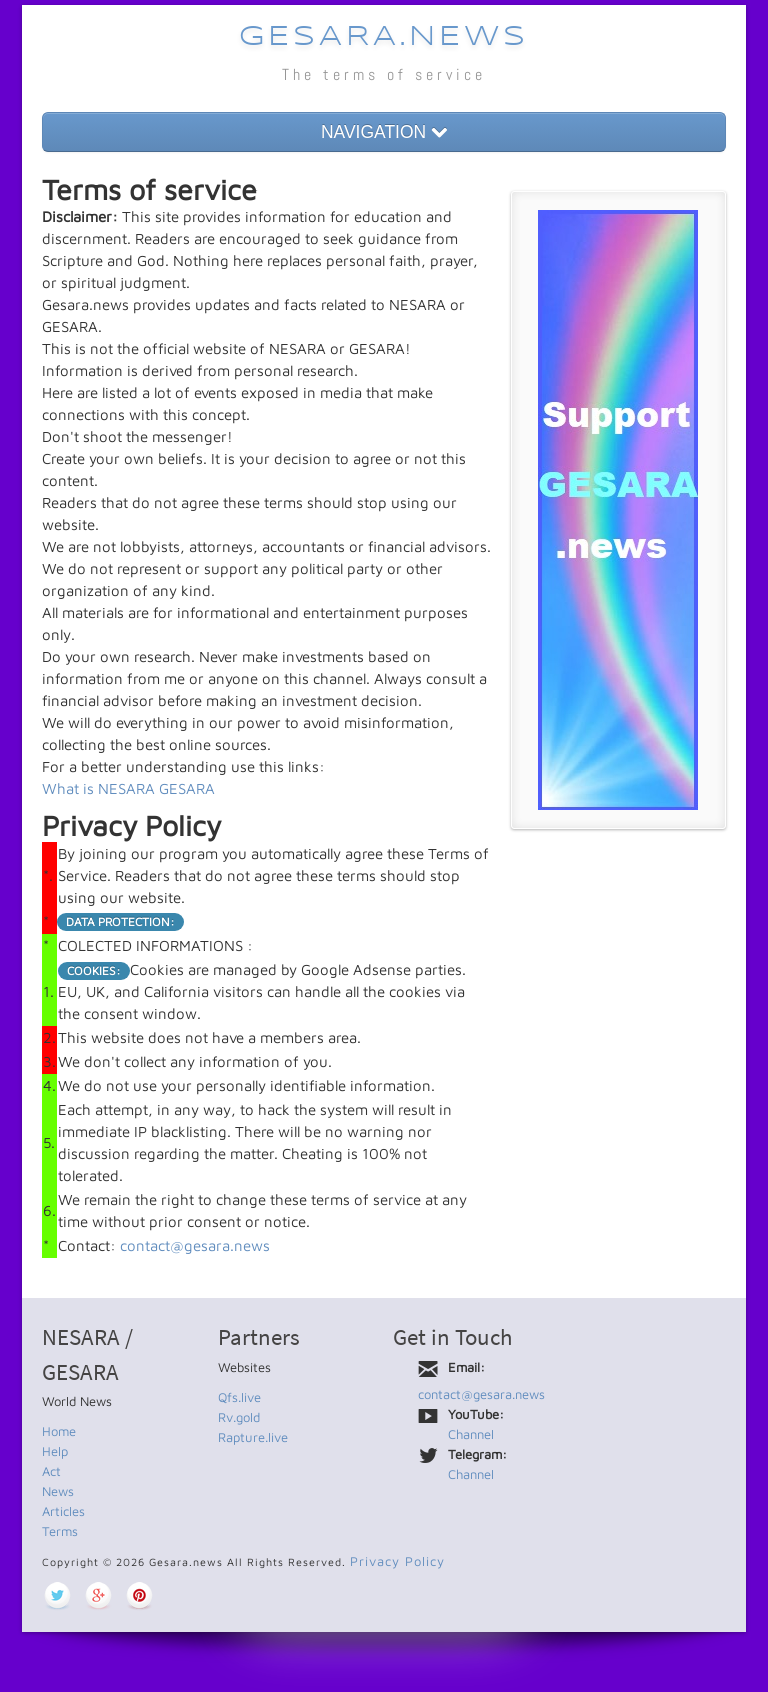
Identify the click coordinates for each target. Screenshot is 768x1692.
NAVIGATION (384, 132)
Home (59, 1431)
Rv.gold (239, 1417)
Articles (63, 1511)
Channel (471, 1434)
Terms (60, 1531)
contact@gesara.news (195, 1245)
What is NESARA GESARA (128, 788)
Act (51, 1471)
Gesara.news (384, 37)
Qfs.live (239, 1397)
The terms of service (384, 74)
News (58, 1491)
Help (55, 1451)
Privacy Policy (397, 1561)
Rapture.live (253, 1437)
